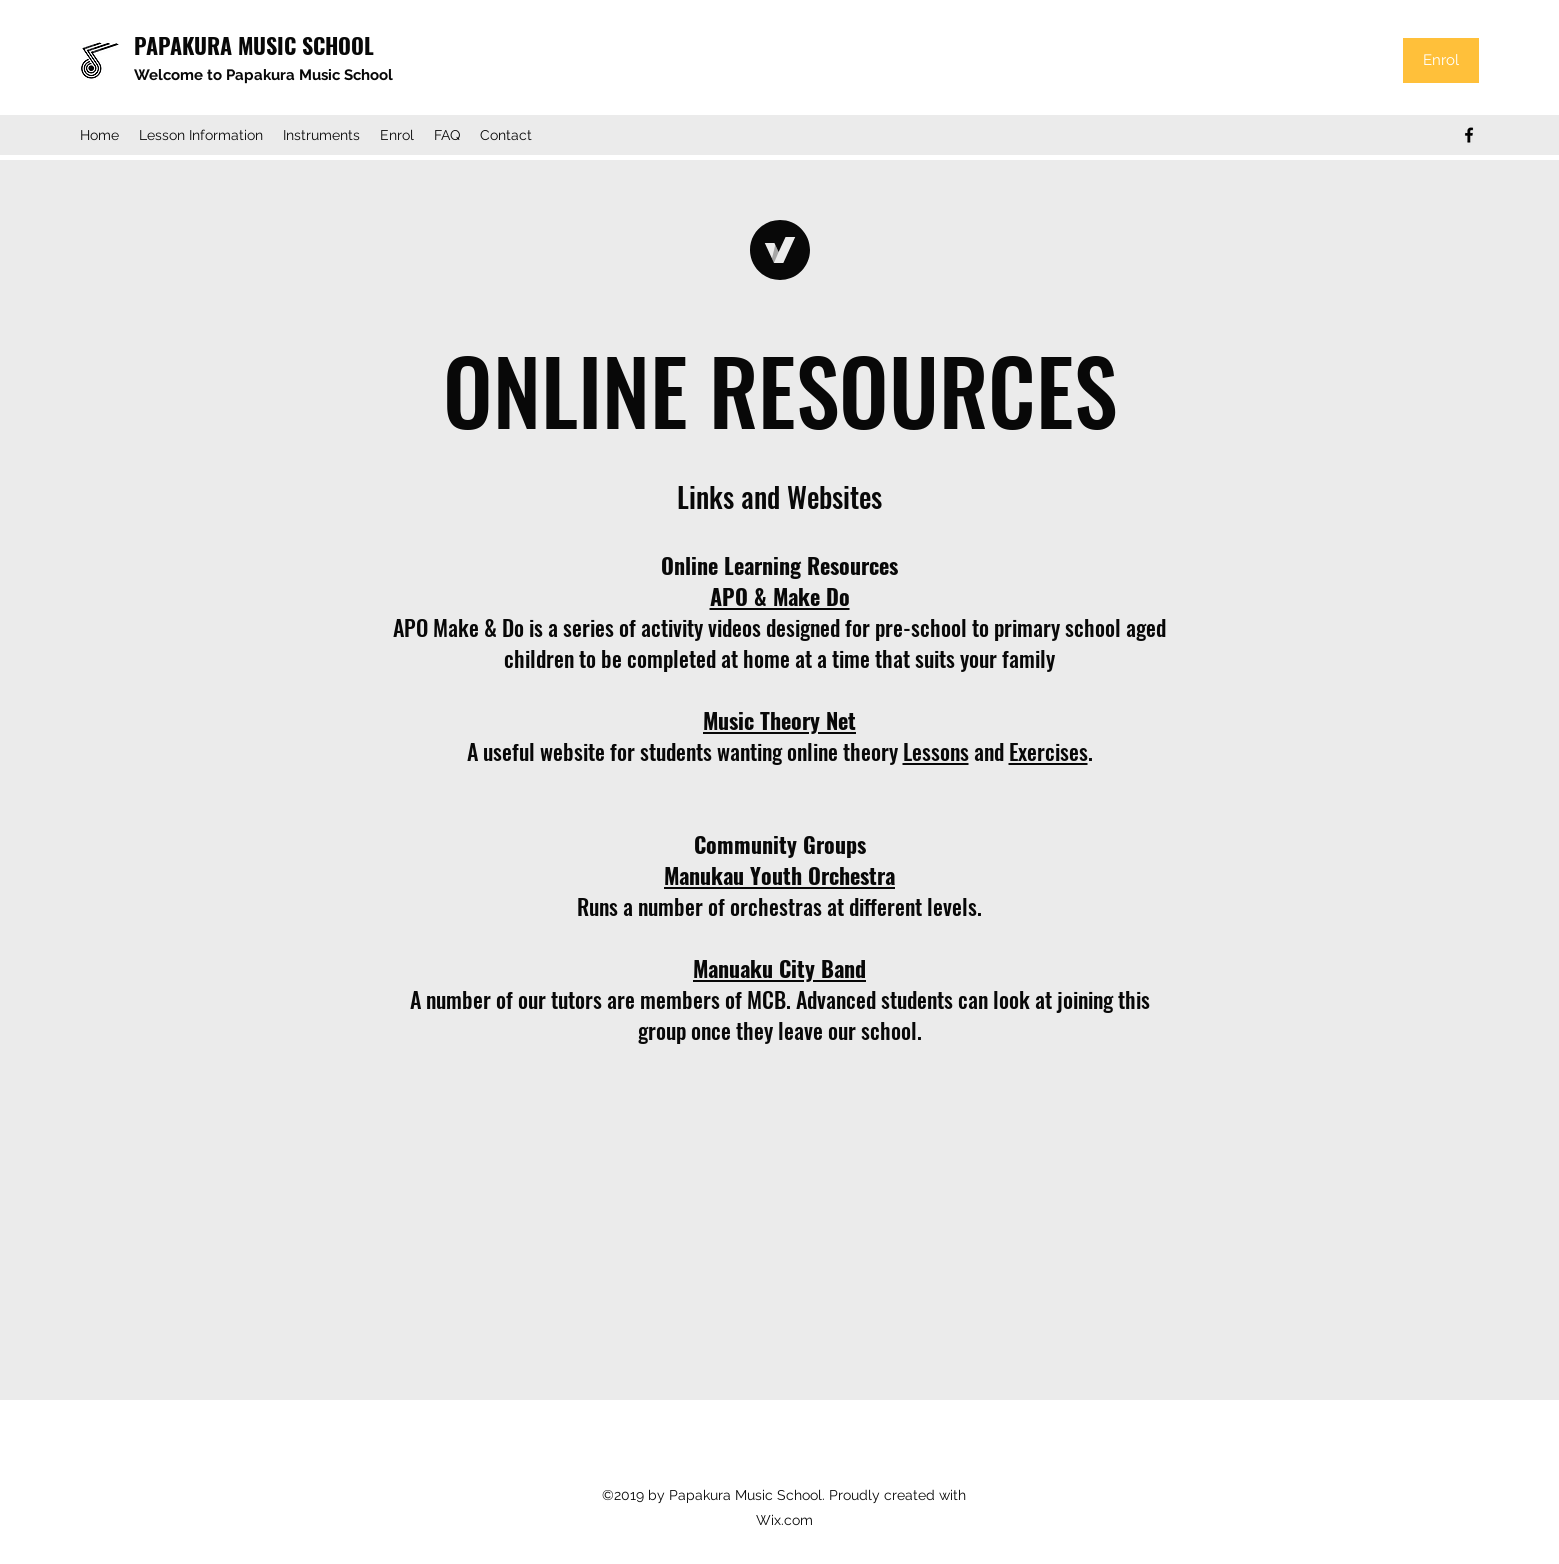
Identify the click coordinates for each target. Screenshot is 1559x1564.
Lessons (936, 751)
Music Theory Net (779, 720)
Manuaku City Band (779, 968)
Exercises (1048, 751)
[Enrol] (1441, 60)
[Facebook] (1469, 135)
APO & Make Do (780, 596)
